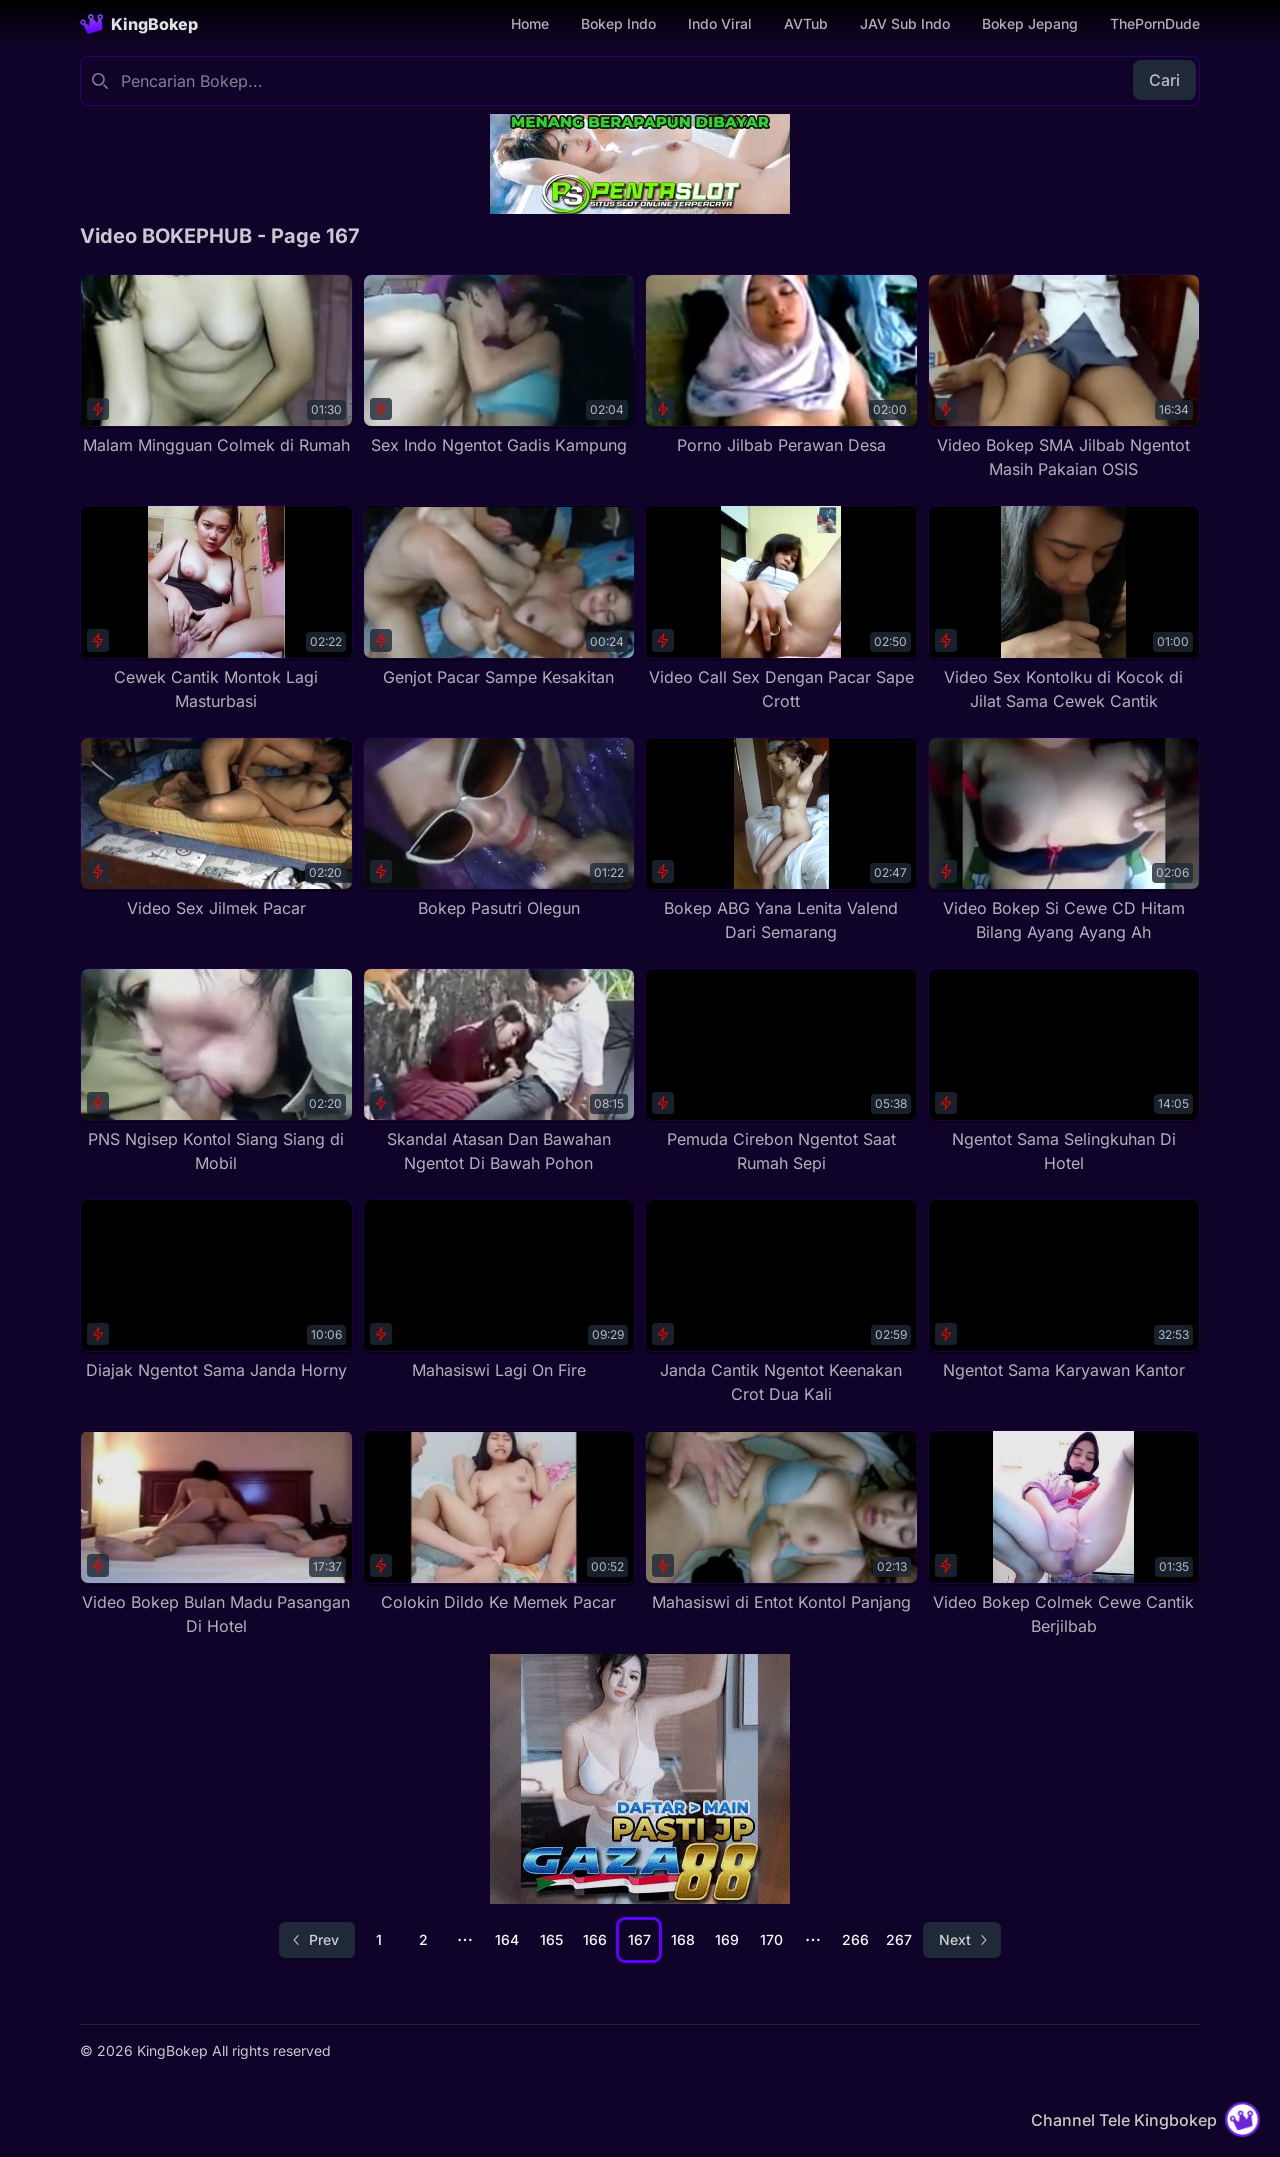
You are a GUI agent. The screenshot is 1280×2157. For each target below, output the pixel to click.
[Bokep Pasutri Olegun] (499, 828)
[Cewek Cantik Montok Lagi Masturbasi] (216, 608)
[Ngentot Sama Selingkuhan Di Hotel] (1064, 1071)
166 (595, 1939)
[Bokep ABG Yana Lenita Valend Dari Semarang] (781, 840)
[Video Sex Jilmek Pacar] (216, 828)
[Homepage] (139, 24)
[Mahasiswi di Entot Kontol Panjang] (781, 1521)
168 (683, 1939)
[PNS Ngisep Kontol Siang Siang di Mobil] (216, 1071)
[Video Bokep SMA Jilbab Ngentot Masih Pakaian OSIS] (1064, 377)
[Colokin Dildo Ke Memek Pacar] (499, 1521)
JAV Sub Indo (905, 23)
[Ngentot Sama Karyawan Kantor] (1064, 1290)
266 (855, 1939)
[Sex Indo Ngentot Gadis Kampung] (499, 365)
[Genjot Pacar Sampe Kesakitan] (499, 596)
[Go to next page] (962, 1940)
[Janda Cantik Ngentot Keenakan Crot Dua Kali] (781, 1302)
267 (899, 1939)
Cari (1164, 80)
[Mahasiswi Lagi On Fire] (499, 1290)
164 (507, 1939)
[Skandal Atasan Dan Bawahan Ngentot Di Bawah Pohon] (499, 1071)
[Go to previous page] (317, 1940)
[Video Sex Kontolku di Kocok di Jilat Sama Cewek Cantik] (1064, 608)
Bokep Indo (618, 23)
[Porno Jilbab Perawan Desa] (781, 365)
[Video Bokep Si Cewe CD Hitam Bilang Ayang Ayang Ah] (1064, 840)
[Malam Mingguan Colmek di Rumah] (216, 365)
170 (771, 1939)
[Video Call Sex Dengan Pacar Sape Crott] (781, 608)
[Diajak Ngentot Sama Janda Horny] (216, 1290)
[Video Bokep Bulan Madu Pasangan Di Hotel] (216, 1533)
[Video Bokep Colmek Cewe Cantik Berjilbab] (1064, 1533)
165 (551, 1939)
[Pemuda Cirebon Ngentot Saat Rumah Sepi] (781, 1071)
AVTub (806, 23)
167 (639, 1939)
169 (727, 1939)
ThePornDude (1155, 23)
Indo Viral (720, 23)
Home (530, 23)
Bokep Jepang (1030, 23)
